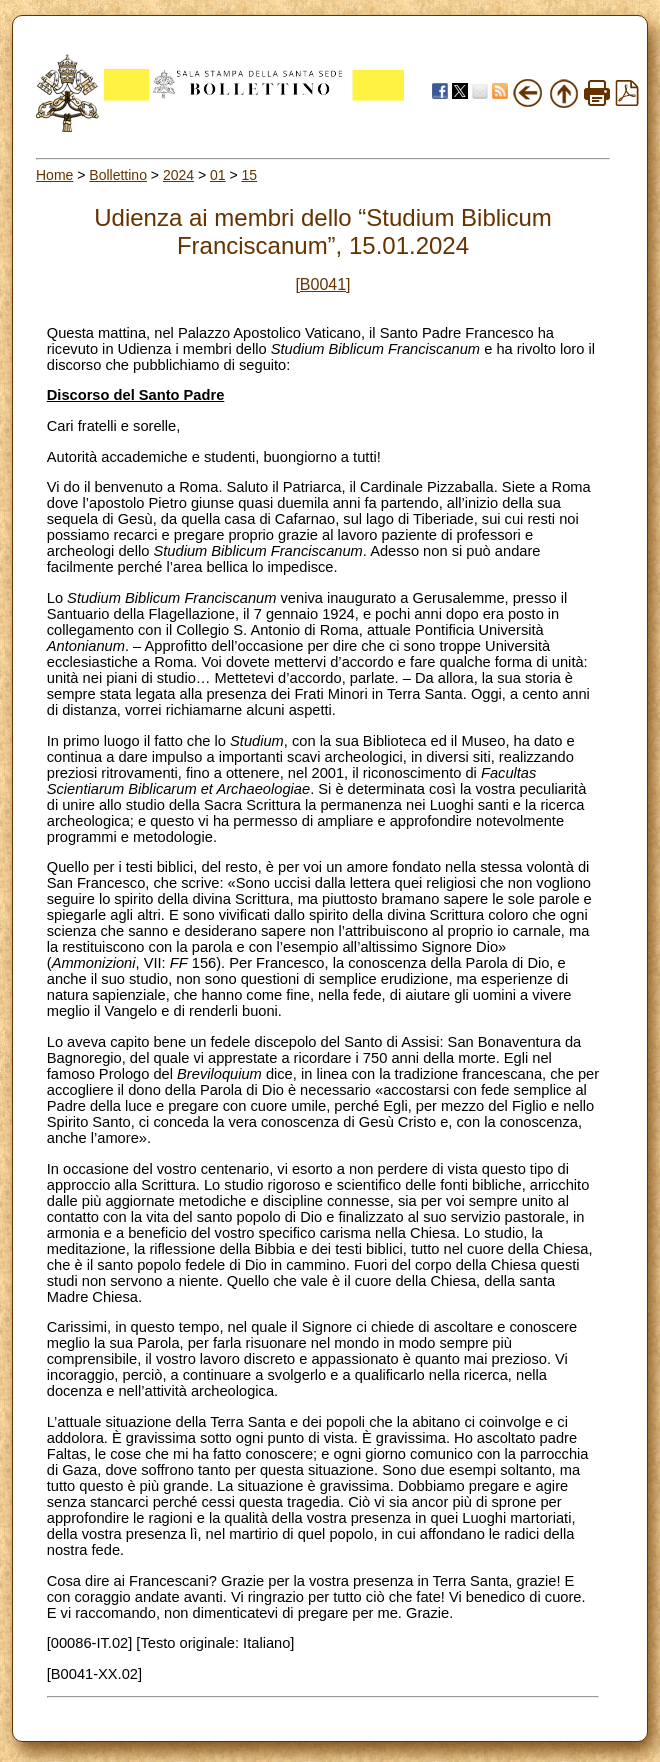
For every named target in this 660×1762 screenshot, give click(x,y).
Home (54, 175)
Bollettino (118, 175)
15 (250, 175)
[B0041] (322, 284)
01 (218, 175)
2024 (178, 175)
